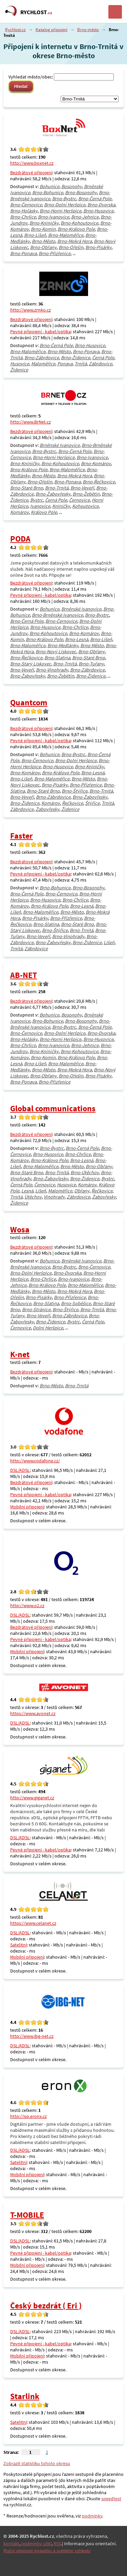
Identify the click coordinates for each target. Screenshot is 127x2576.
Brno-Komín (43, 229)
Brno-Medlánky (62, 645)
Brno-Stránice (36, 1309)
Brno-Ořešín (71, 247)
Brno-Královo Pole (76, 229)
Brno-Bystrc (64, 199)
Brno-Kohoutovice (79, 223)
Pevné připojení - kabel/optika (40, 331)
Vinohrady (54, 1197)
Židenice (19, 370)
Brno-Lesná (76, 639)
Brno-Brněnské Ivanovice (57, 615)
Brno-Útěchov (84, 1172)
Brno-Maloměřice (65, 235)
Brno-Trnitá (56, 488)
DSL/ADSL (20, 1470)
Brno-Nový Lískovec (56, 651)
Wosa (19, 1229)
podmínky (92, 2516)
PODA (20, 539)
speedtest (111, 2498)
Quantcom (28, 702)
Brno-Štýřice (74, 791)
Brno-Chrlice (23, 217)
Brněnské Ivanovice (60, 445)
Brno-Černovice (26, 205)
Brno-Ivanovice (53, 217)
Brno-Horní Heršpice (60, 211)
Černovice (79, 500)
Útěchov (33, 1197)
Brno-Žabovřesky (53, 494)
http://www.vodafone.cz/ (35, 1461)
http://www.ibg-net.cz (32, 2036)
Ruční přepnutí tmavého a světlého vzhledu (46, 2550)
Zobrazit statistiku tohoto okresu (36, 2463)
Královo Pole (44, 512)
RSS (57, 2543)
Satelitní (18, 1945)
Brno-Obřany (43, 247)
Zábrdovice (100, 364)
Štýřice (92, 803)
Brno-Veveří (82, 488)
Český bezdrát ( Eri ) (46, 2305)
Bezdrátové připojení (31, 172)
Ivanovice (40, 506)
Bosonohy (71, 186)
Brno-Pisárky (98, 247)
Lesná (27, 1191)
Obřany (81, 1191)
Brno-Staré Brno (26, 488)
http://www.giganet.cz (32, 1798)
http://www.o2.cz (27, 1605)
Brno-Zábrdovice (41, 358)
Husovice (19, 364)
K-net (19, 1354)
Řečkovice (72, 803)
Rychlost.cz (15, 29)
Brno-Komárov (96, 463)
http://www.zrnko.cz (30, 310)
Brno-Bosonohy (81, 192)
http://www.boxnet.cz (32, 163)
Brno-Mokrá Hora (74, 241)
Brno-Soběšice (76, 1303)
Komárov (19, 512)
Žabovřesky (47, 809)
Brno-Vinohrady (52, 670)
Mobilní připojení (27, 1507)
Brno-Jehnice (85, 217)
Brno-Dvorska (101, 205)
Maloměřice (43, 364)
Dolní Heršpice (48, 1328)
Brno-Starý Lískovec (30, 664)
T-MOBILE (27, 2215)
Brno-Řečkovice (99, 482)
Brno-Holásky (24, 211)
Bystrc (36, 500)
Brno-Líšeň (35, 235)
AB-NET (23, 975)
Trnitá (81, 364)
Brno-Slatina (57, 658)
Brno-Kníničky (44, 223)
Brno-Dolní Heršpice (64, 205)
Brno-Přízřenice (54, 253)
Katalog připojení (51, 29)
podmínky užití (36, 2543)
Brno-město (88, 29)
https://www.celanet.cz (33, 1923)
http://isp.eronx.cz (28, 2116)
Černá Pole (103, 358)
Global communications (53, 1108)
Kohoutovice (85, 506)
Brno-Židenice (75, 358)
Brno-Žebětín (86, 494)
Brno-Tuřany (91, 664)
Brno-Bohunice (47, 192)
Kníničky (61, 506)
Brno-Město (43, 241)
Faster (21, 836)
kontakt (11, 2543)
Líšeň (109, 942)
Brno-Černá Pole (94, 199)
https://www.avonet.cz (33, 1713)
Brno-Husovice (98, 211)
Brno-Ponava (23, 253)
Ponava (64, 364)
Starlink (24, 2396)
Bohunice (49, 186)
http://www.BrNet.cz (30, 422)
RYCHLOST (36, 12)
